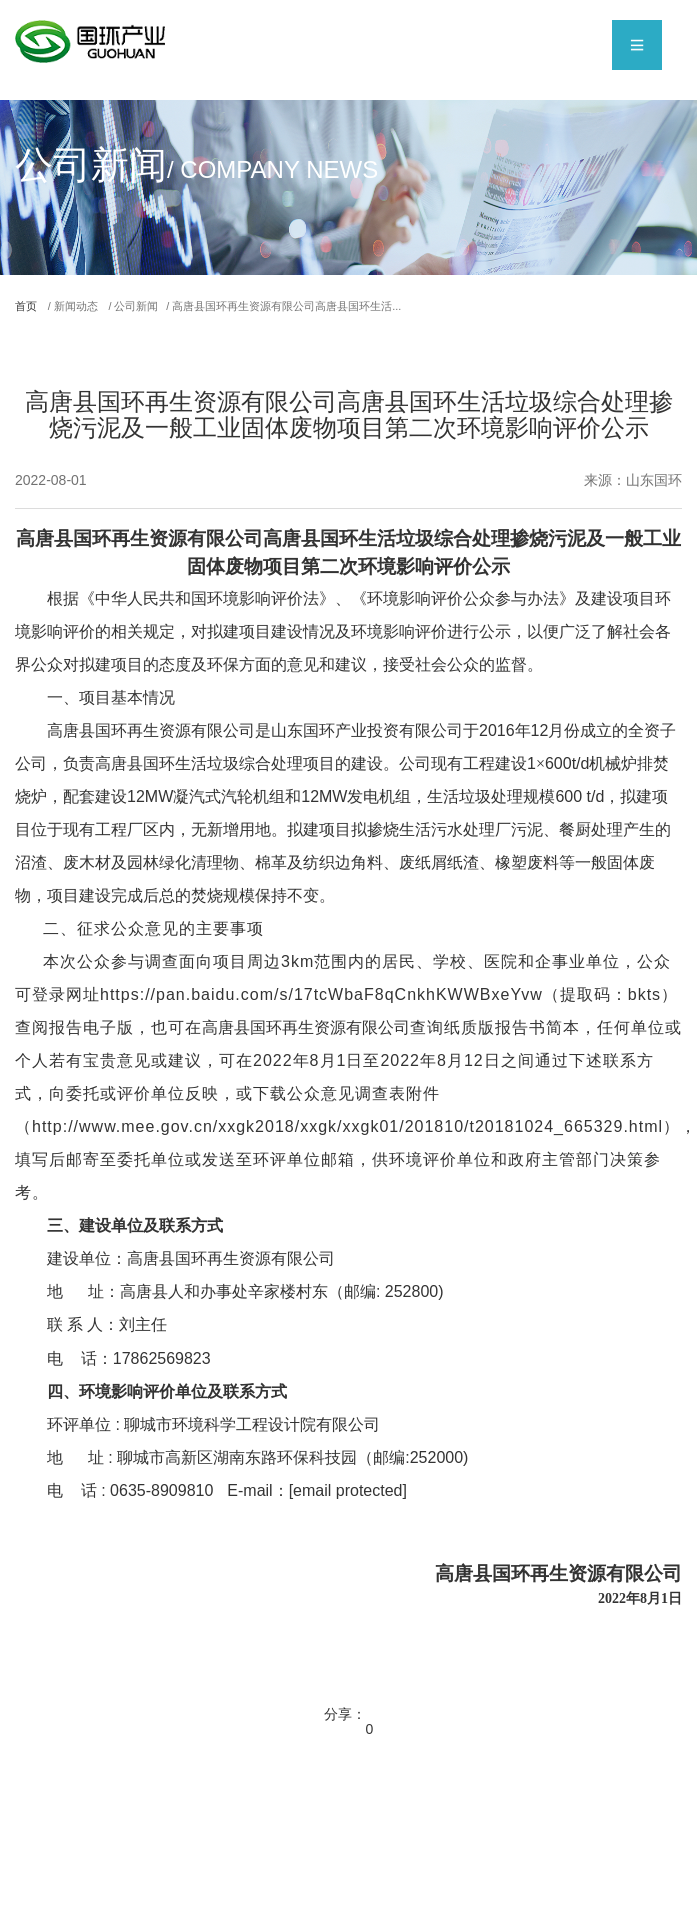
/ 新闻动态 (91, 308)
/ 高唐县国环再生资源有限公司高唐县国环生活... (357, 308)
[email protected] (348, 1494)
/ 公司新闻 (167, 308)
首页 (31, 308)
